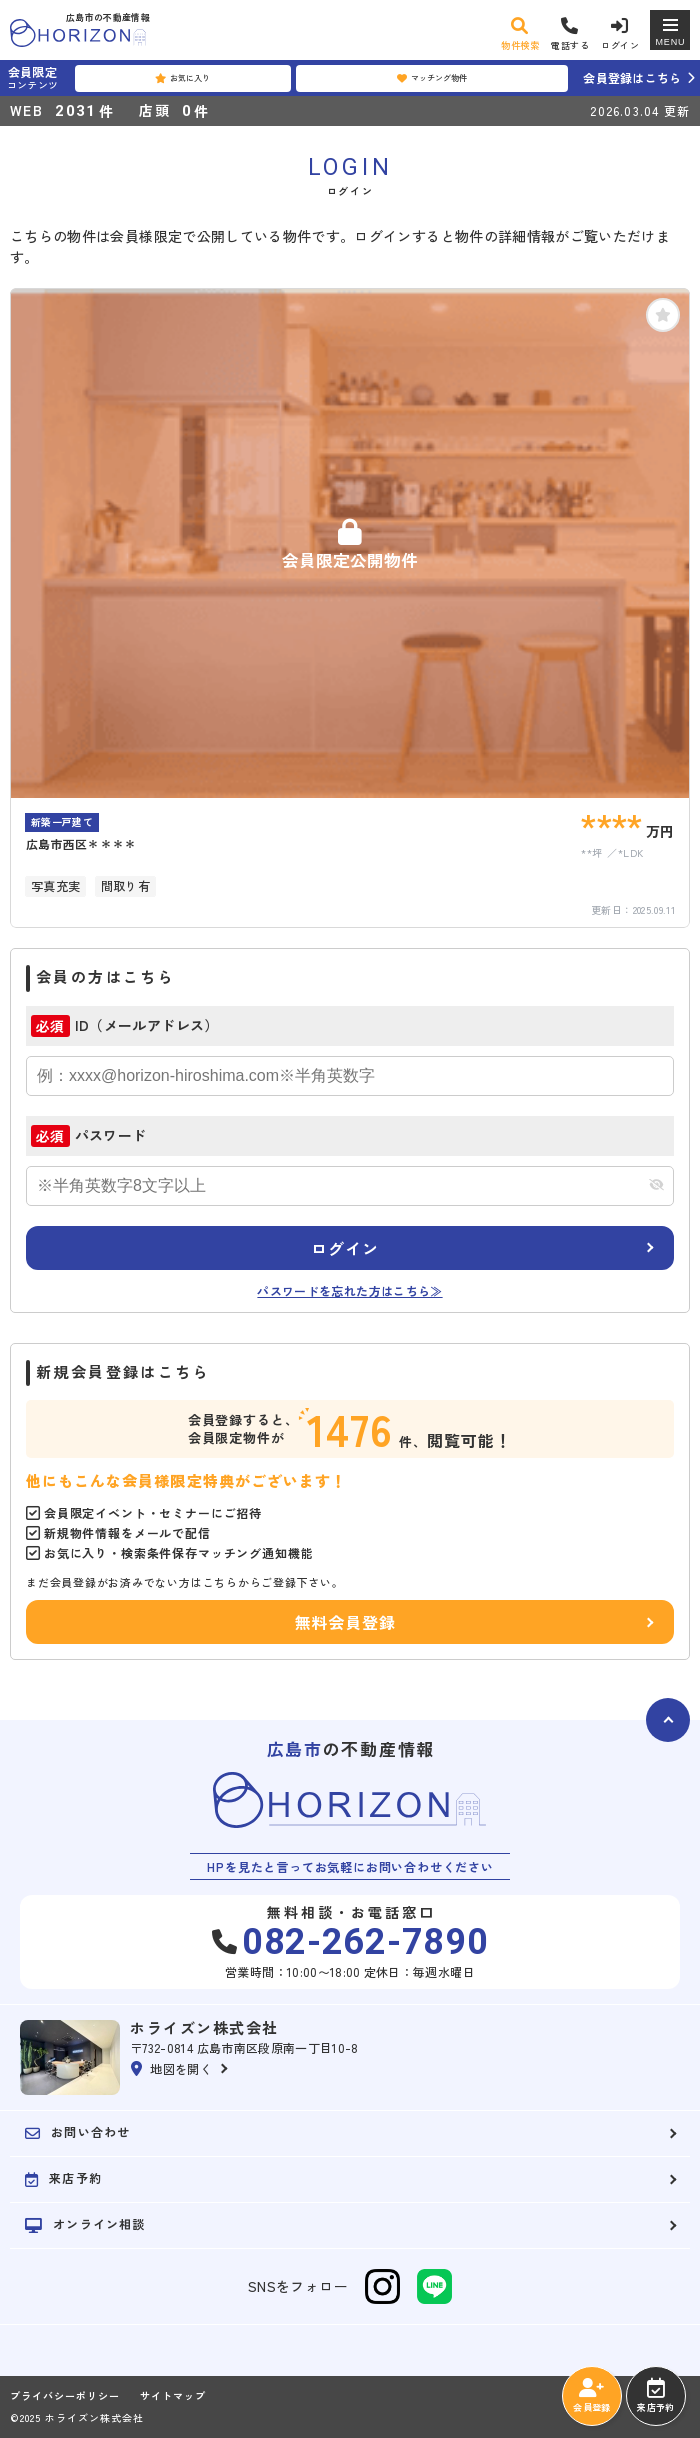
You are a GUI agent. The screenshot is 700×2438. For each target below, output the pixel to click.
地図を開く (171, 2068)
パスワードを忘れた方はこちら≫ (349, 1290)
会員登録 (591, 2396)
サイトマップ (173, 2396)
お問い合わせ (77, 2132)
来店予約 (655, 2396)
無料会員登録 (345, 1622)
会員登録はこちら (632, 77)
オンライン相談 (85, 2224)
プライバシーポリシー (65, 2396)
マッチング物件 (432, 78)
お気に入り (182, 78)
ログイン (344, 1248)
